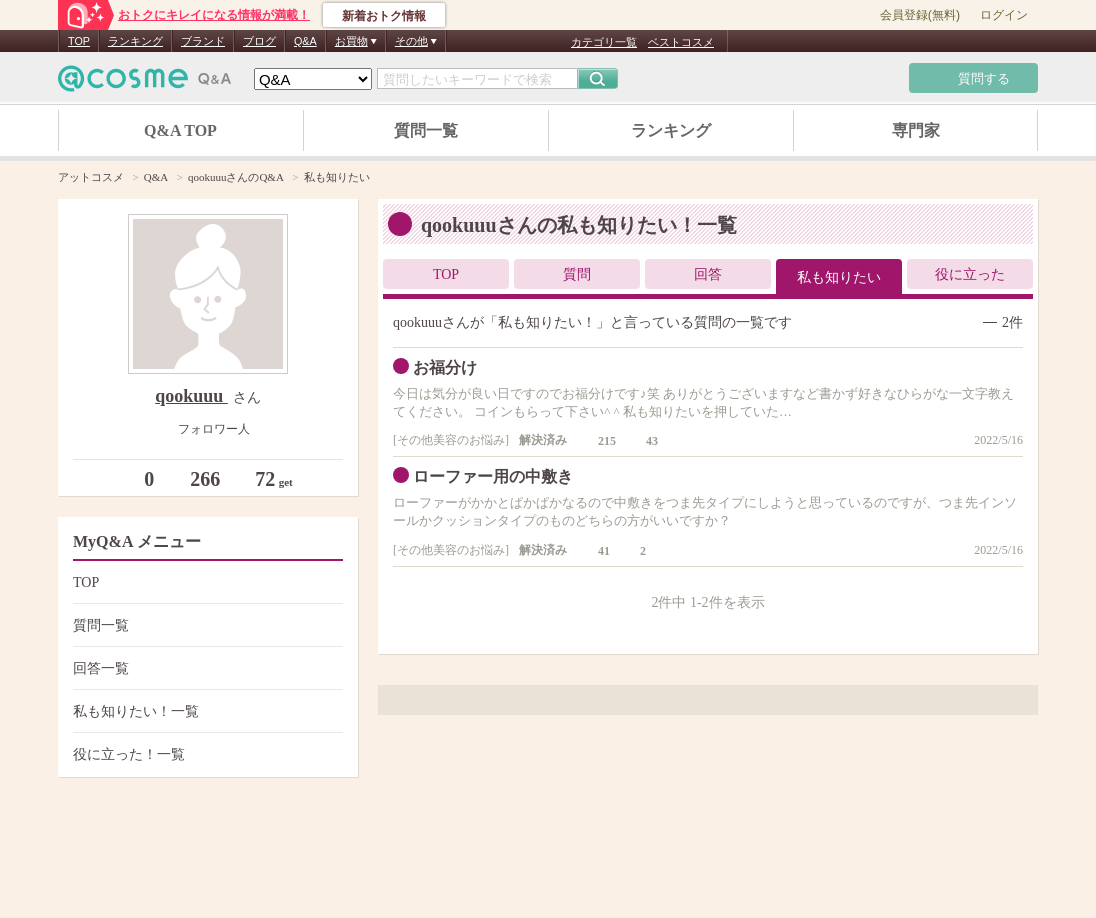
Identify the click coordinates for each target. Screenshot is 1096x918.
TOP (79, 41)
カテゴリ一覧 (604, 42)
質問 (577, 274)
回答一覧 (205, 668)
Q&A (305, 41)
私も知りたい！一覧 (205, 711)
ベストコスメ (681, 42)
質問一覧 (426, 130)
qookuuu (191, 396)
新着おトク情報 (384, 16)
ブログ (259, 41)
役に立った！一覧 (205, 754)
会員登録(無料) (920, 15)
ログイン (1004, 15)
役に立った (970, 274)
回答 (708, 274)
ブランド (203, 41)
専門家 (916, 130)
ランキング (135, 41)
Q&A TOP (180, 130)
